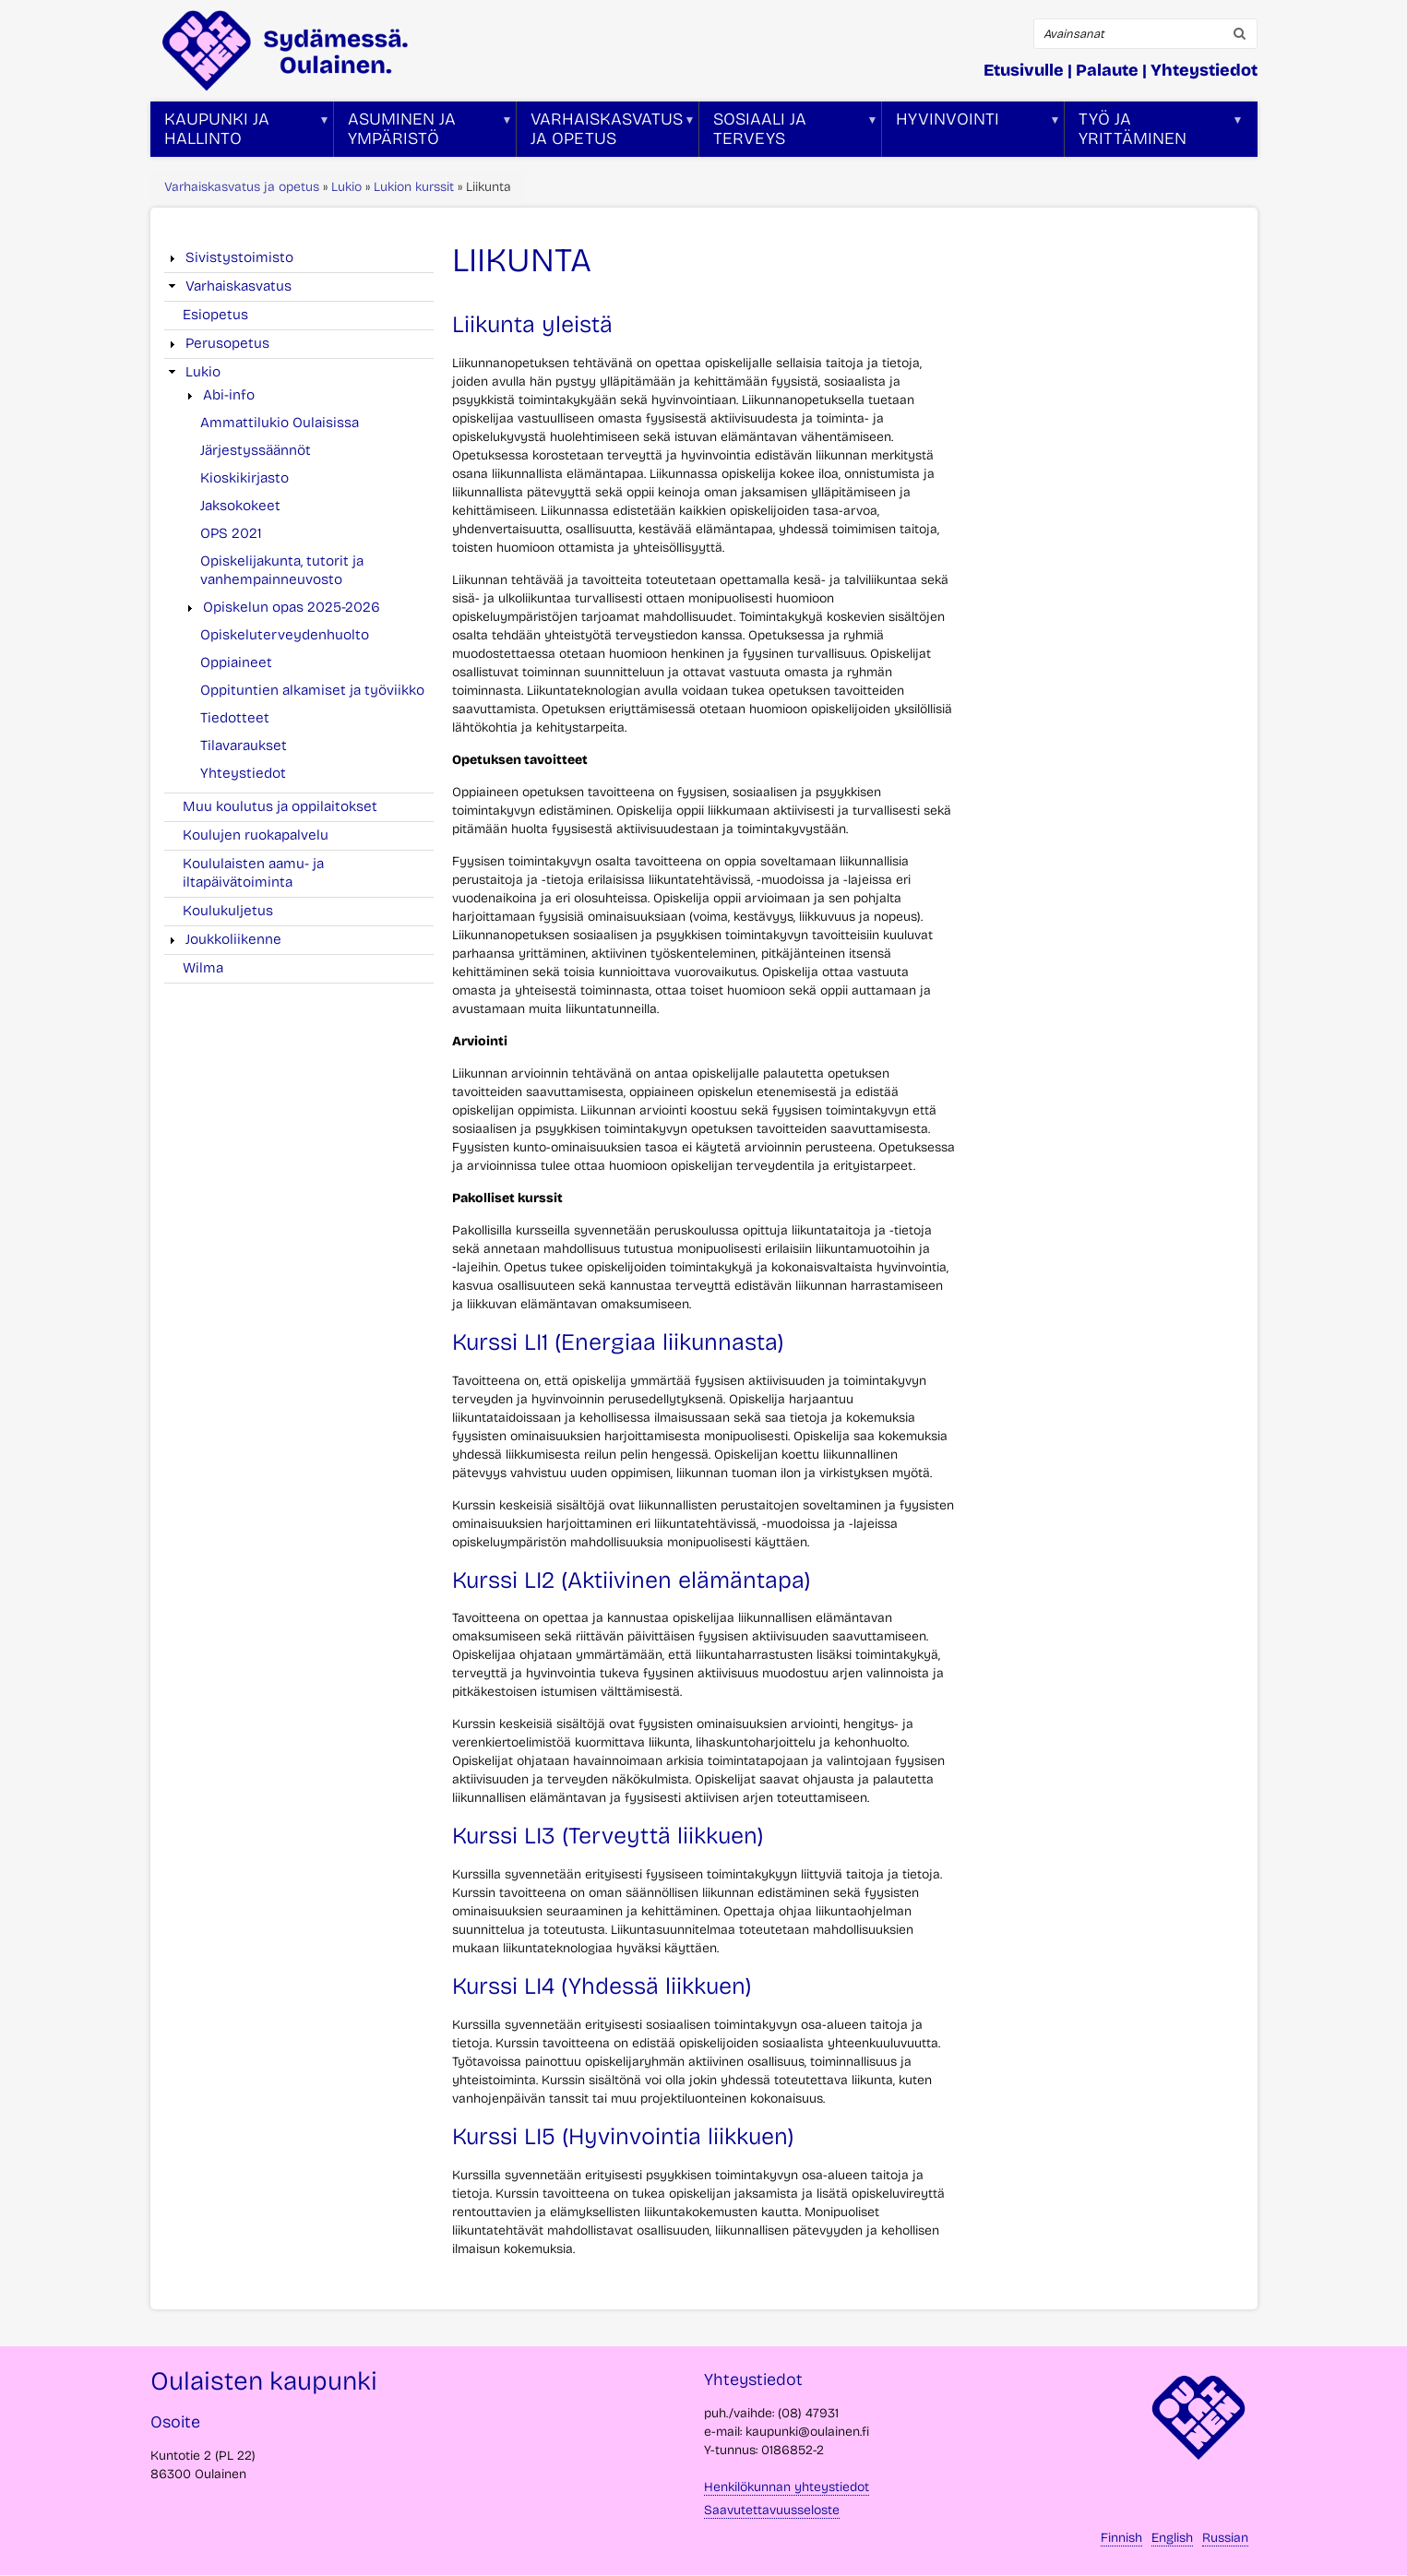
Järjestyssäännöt (255, 450)
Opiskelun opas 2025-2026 (291, 607)
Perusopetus (227, 343)
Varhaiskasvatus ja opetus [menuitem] (606, 133)
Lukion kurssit (414, 187)
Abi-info (229, 395)
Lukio (346, 187)
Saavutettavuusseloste (772, 2510)
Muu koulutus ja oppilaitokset (280, 806)
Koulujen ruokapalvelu (255, 835)
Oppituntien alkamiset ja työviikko (312, 690)
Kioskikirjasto (244, 478)
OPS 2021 (231, 533)
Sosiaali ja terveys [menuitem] (788, 133)
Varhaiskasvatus (238, 286)
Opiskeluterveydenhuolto (284, 634)
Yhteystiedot (1204, 70)
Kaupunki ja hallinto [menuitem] (240, 133)
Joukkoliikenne (233, 939)
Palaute (1107, 70)
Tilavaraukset (243, 745)
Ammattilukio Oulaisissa (279, 422)
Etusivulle (1024, 70)
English (1172, 2538)
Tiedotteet (234, 718)
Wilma (203, 968)
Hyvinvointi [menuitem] (971, 133)
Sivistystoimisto (239, 257)
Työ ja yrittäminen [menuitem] (1154, 133)
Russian (1225, 2538)
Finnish (1121, 2538)
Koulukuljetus (228, 910)
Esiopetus (215, 314)
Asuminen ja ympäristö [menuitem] (423, 133)
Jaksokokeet (240, 505)
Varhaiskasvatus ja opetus (241, 187)
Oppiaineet (236, 662)
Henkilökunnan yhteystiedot (786, 2487)
